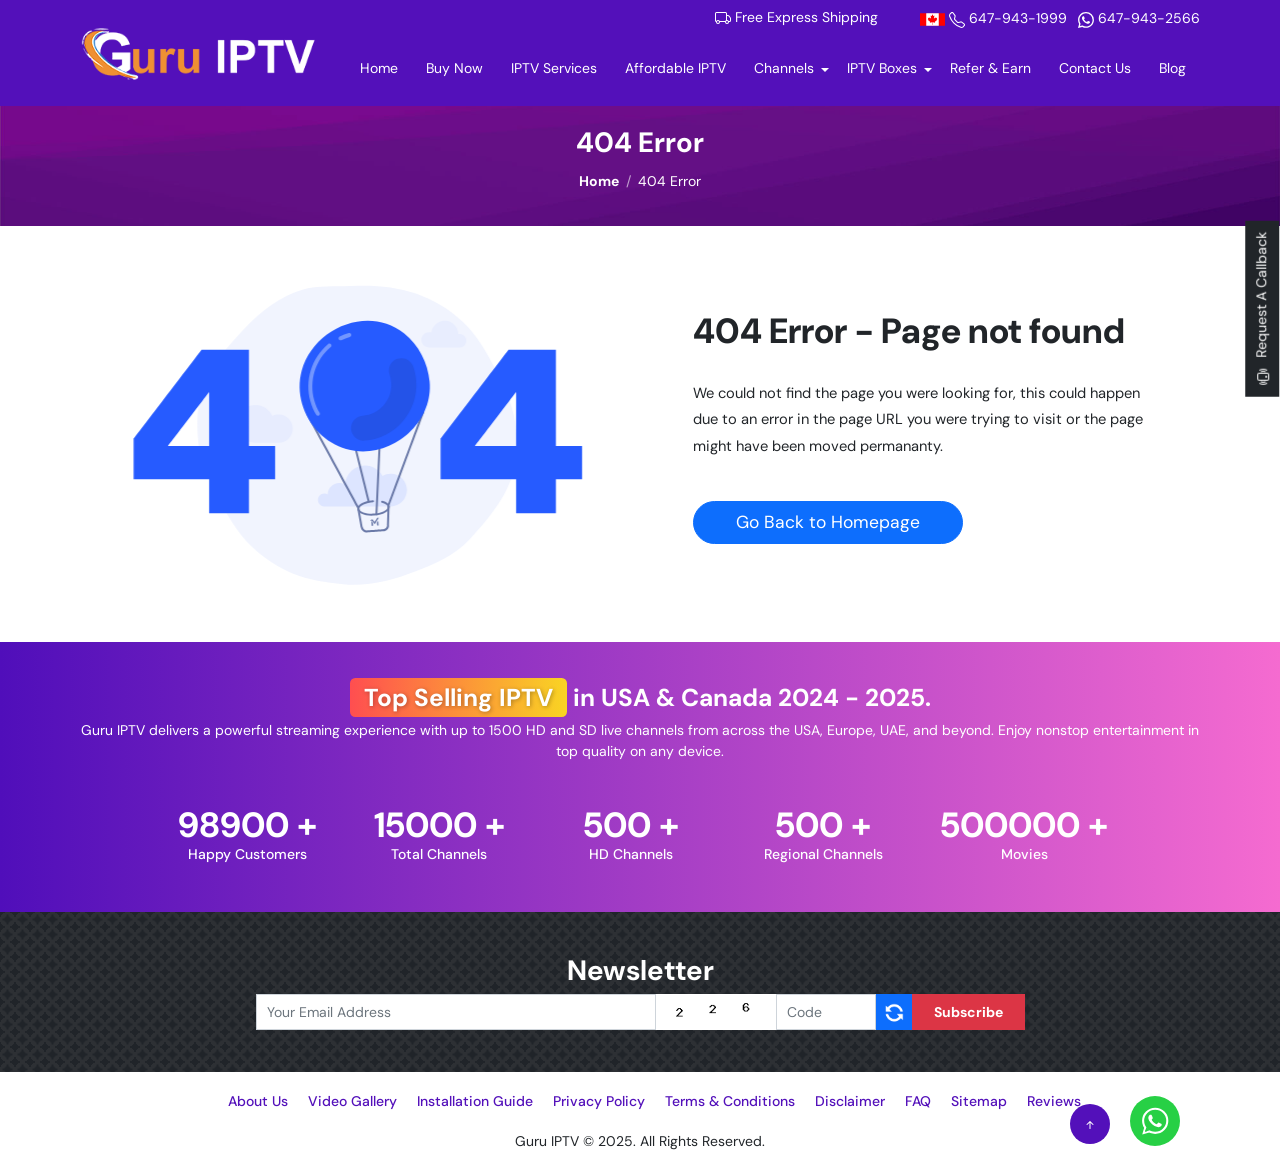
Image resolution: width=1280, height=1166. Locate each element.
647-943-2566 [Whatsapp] (1139, 18)
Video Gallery (352, 1101)
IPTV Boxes (882, 68)
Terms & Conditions (730, 1101)
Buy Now (454, 68)
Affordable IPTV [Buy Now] (675, 68)
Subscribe (968, 1012)
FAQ (918, 1101)
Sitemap (979, 1101)
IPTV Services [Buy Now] (554, 68)
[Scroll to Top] (1090, 1124)
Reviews (1054, 1101)
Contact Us (1095, 68)
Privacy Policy (599, 1101)
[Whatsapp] (1155, 1120)
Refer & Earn (990, 68)
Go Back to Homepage (828, 522)
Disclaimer (850, 1101)
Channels (784, 68)
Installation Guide (475, 1101)
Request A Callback (1262, 308)
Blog (1172, 68)
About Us (258, 1101)
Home (386, 67)
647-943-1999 (995, 18)
